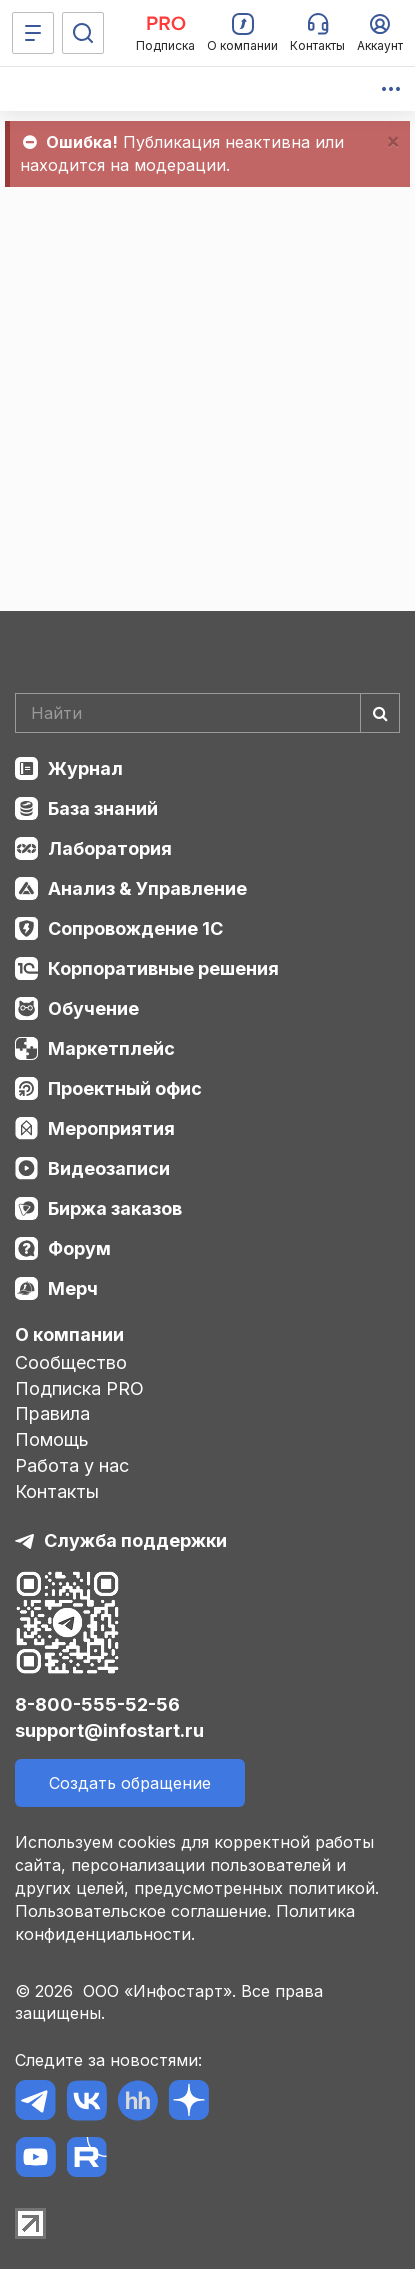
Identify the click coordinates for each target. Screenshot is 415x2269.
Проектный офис (125, 1088)
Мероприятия (111, 1128)
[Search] (207, 713)
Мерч (73, 1288)
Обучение (93, 1008)
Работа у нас (72, 1465)
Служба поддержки (135, 1540)
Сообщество (71, 1362)
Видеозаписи (109, 1168)
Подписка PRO (79, 1388)
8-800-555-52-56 (97, 1704)
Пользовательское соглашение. (143, 1911)
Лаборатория (110, 848)
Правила (52, 1413)
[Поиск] (83, 33)
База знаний (103, 808)
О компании (69, 1334)
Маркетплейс (111, 1048)
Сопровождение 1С (135, 928)
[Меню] (33, 33)
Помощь (52, 1439)
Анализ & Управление (147, 888)
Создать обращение (130, 1783)
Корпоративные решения (163, 968)
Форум (79, 1248)
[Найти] (380, 713)
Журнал (85, 768)
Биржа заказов (115, 1208)
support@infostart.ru (109, 1730)
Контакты (57, 1491)
